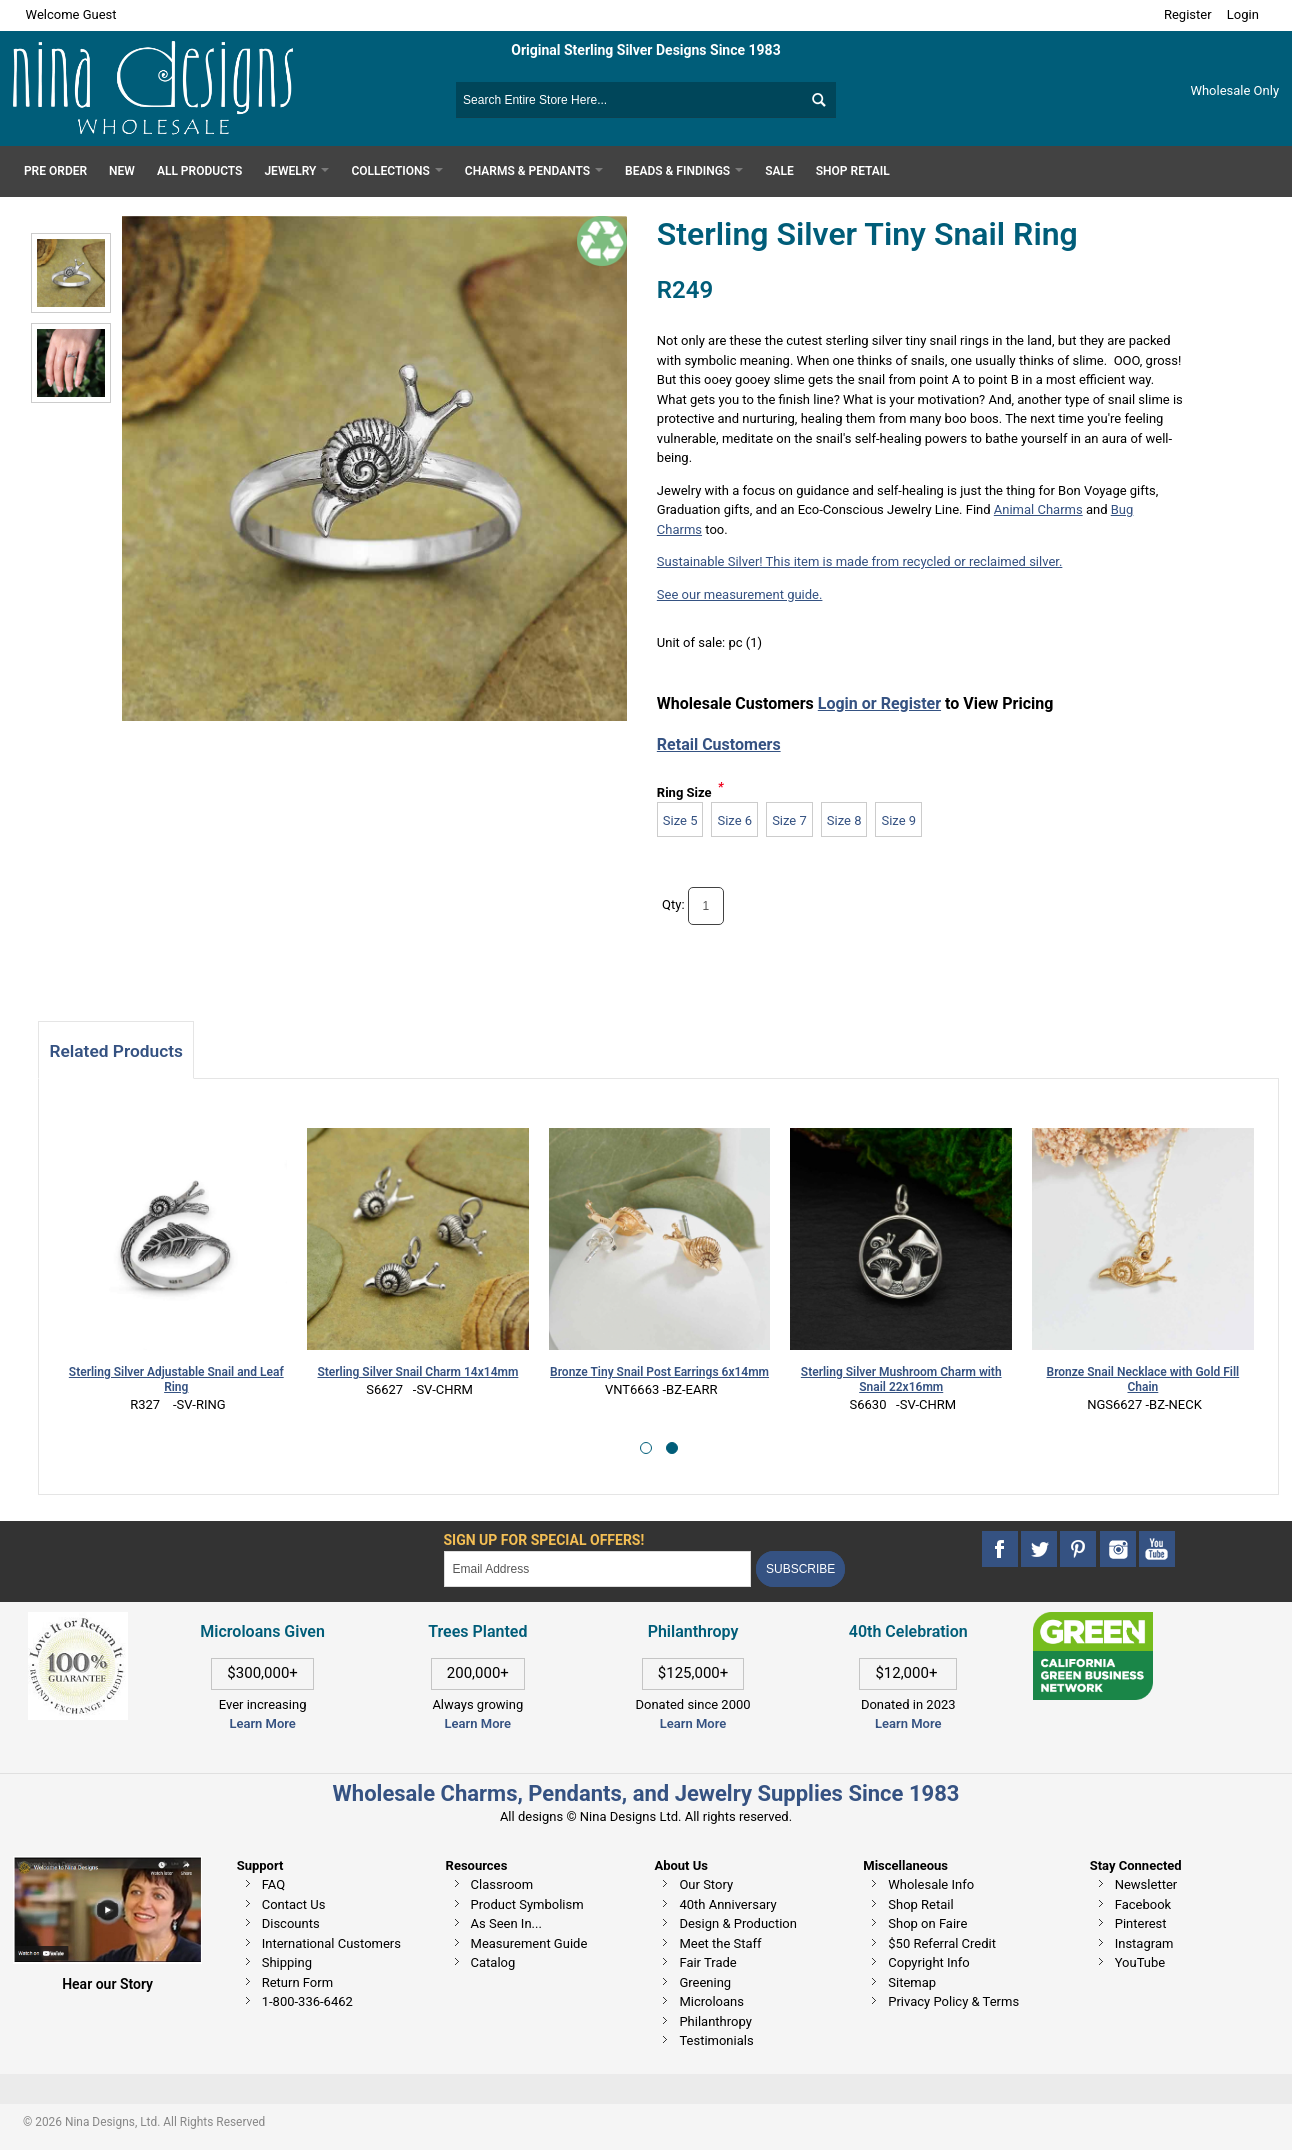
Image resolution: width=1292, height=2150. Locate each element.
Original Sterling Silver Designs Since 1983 (645, 50)
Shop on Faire (927, 1923)
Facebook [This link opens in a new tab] (1143, 1904)
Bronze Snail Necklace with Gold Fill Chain (1143, 1379)
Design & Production (738, 1923)
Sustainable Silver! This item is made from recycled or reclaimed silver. (860, 561)
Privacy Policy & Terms (953, 2001)
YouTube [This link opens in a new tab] (1140, 1962)
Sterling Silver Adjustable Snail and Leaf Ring (176, 1379)
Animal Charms (1038, 509)
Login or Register (879, 703)
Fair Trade (707, 1962)
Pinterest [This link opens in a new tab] (1141, 1923)
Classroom (502, 1884)
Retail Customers (719, 744)
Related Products (115, 1051)
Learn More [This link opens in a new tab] (478, 1723)
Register (1188, 14)
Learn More (262, 1723)
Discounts (291, 1923)
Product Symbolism (527, 1904)
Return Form (297, 1982)
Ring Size (684, 792)
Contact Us (294, 1904)
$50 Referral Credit (942, 1943)
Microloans (711, 2001)
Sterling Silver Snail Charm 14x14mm (417, 1372)
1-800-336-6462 (307, 2001)
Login (1243, 14)
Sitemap (912, 1982)
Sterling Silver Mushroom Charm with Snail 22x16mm (901, 1379)
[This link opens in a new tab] (1093, 1621)
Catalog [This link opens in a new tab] (493, 1962)
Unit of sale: (693, 642)
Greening (705, 1982)
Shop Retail (920, 1904)
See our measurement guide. (740, 594)
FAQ (273, 1884)
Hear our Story (107, 1984)
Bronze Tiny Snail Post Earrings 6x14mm (659, 1372)
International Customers (331, 1943)
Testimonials (716, 2040)
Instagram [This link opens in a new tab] (1144, 1943)
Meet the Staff (720, 1943)
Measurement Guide (529, 1943)
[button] (646, 1448)
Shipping (287, 1962)
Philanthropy (715, 2021)
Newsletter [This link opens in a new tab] (1146, 1884)
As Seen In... (506, 1923)
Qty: (673, 904)
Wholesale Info (931, 1884)
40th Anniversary (727, 1904)
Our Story (706, 1884)
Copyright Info (928, 1962)
